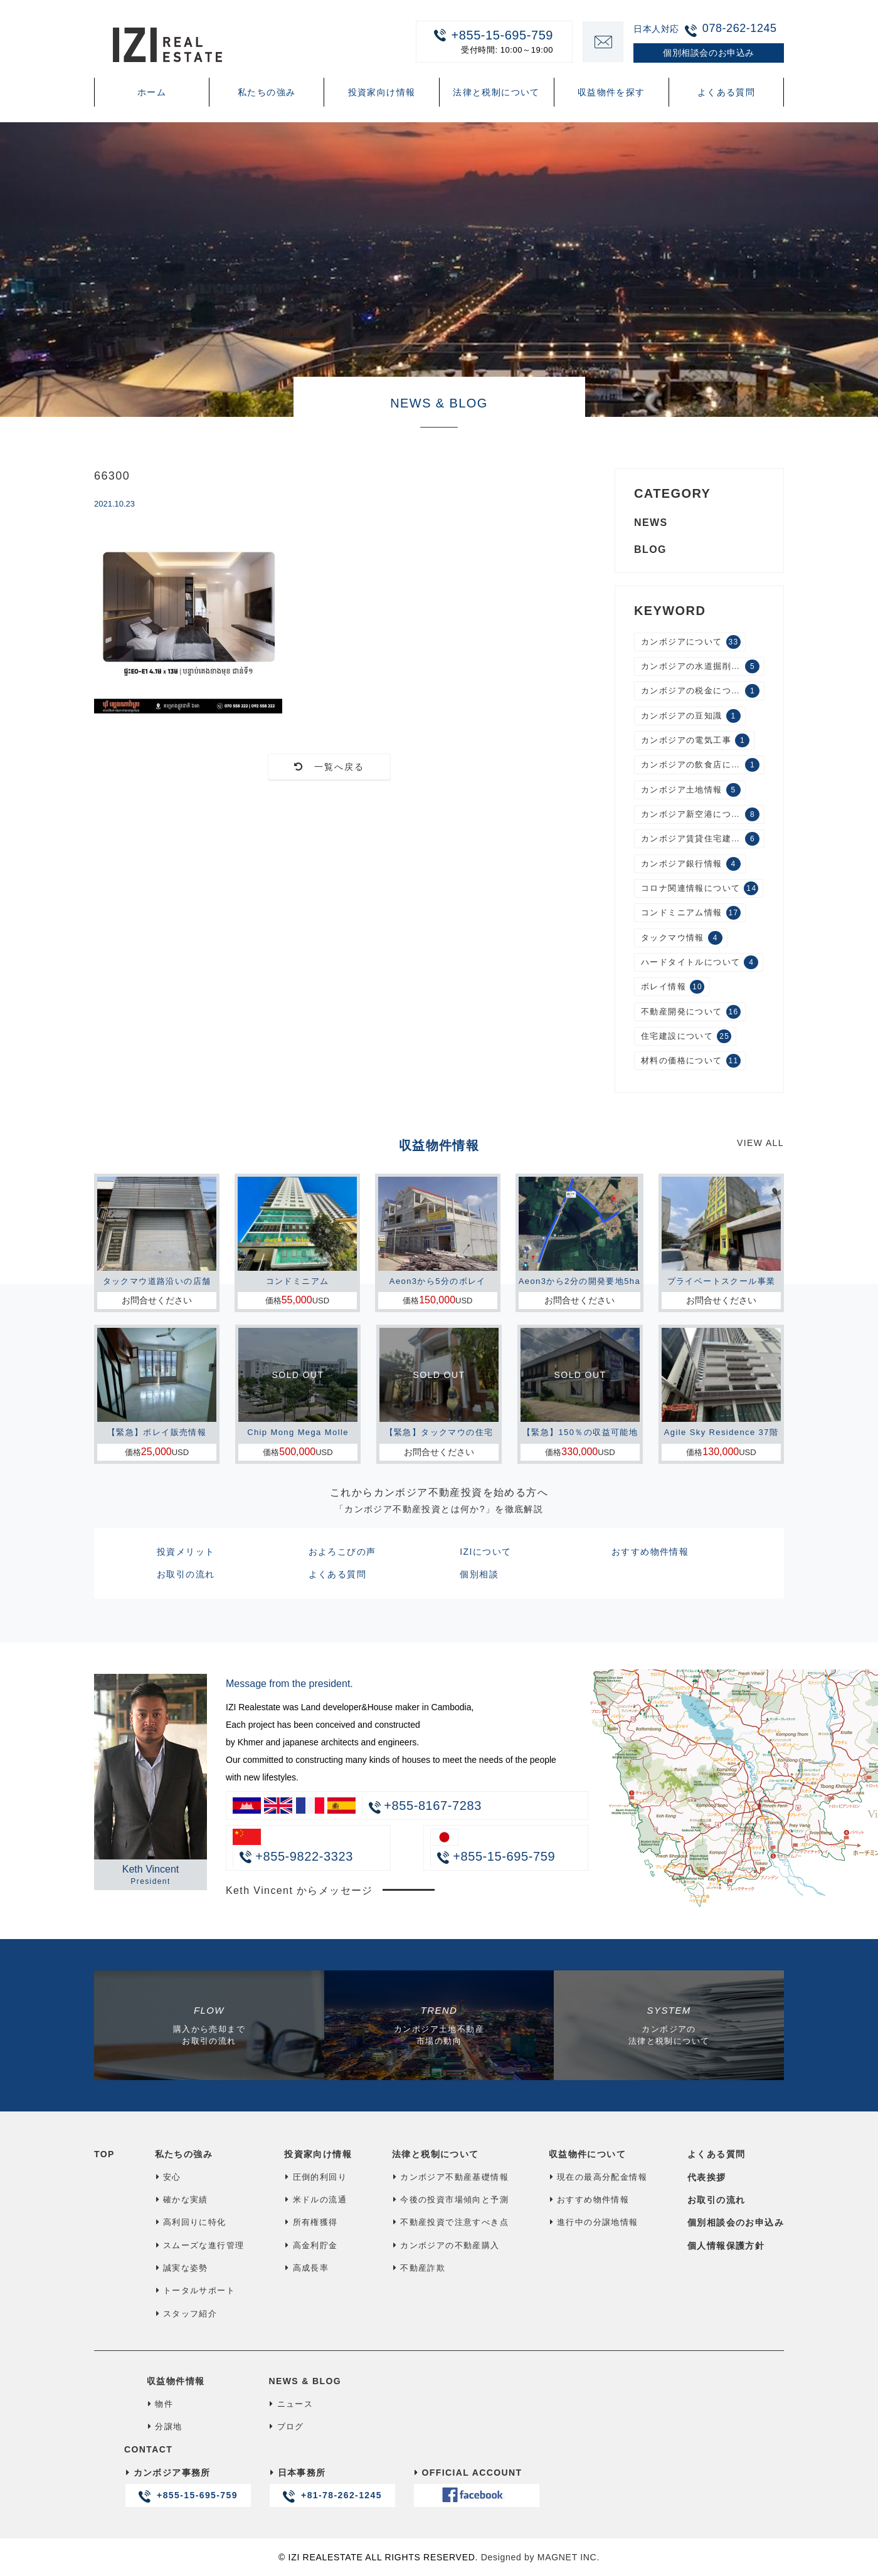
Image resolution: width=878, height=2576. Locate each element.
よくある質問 (726, 92)
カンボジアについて (691, 642)
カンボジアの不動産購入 (446, 2245)
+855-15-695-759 (487, 41)
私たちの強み (266, 92)
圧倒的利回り (315, 2177)
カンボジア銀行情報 (691, 864)
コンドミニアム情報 (691, 913)
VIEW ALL (760, 1143)
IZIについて (485, 1552)
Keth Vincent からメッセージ (299, 1890)
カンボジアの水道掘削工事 (700, 666)
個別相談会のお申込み (735, 2222)
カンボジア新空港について (700, 814)
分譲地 (164, 2426)
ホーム (151, 92)
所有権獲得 (310, 2222)
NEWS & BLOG (304, 2381)
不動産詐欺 (418, 2268)
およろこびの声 (342, 1552)
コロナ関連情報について (699, 888)
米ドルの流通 (315, 2199)
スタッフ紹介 (186, 2313)
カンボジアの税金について (700, 691)
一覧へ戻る (329, 767)
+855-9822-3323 (296, 1856)
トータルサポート (195, 2290)
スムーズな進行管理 (200, 2245)
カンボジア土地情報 (691, 790)
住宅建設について (686, 1036)
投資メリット (185, 1552)
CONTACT (148, 2449)
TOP (104, 2154)
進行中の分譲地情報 (593, 2222)
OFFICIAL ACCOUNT (476, 2487)
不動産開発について (691, 1012)
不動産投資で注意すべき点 (450, 2222)
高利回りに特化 (190, 2222)
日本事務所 (331, 2487)
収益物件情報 (175, 2381)
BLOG (650, 549)
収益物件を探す (611, 92)
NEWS (651, 522)
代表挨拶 (706, 2177)
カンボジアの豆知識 (691, 716)
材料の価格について (691, 1061)
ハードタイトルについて (699, 962)
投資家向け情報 (382, 92)
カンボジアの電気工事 (695, 740)
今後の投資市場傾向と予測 (450, 2199)
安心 (168, 2177)
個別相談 (479, 1574)
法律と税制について (496, 92)
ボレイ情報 (672, 987)
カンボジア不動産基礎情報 (450, 2177)
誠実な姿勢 (181, 2268)
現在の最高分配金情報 (598, 2177)
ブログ (286, 2426)
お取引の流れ (185, 1574)
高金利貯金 (310, 2245)
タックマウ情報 (681, 938)
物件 (160, 2404)
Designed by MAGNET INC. (540, 2557)
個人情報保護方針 (725, 2246)
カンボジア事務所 (187, 2487)
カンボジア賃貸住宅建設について (702, 839)
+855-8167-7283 (433, 1805)
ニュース (290, 2404)
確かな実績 (181, 2199)
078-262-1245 (739, 28)
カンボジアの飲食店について (700, 765)
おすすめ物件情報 (650, 1552)
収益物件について (587, 2154)
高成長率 (306, 2268)
